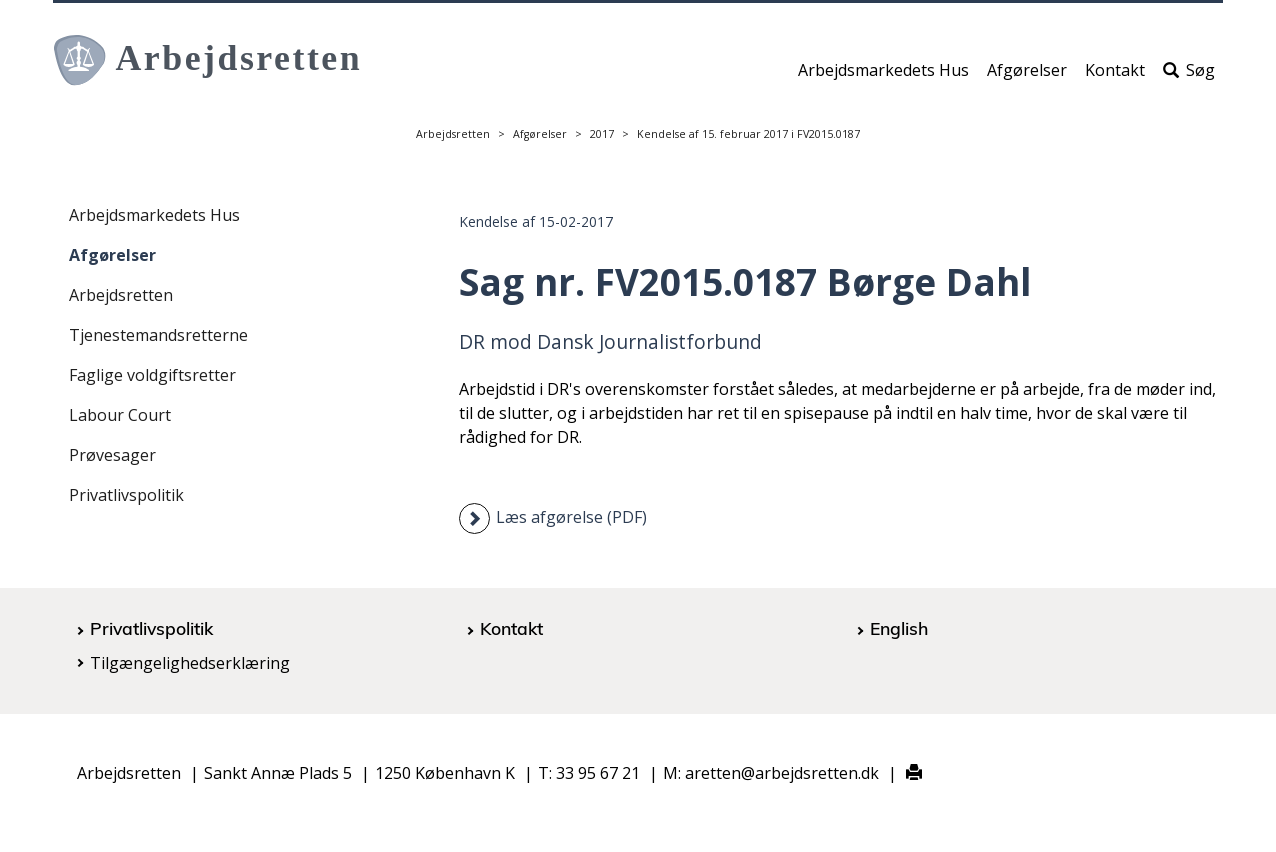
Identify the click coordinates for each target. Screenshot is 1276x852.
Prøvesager (112, 455)
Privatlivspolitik (126, 495)
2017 (602, 134)
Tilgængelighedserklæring (190, 663)
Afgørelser (1027, 77)
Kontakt (1115, 77)
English (899, 628)
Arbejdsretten (453, 134)
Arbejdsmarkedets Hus (883, 77)
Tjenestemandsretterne (158, 335)
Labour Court (120, 415)
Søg (1189, 77)
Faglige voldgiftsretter (152, 375)
